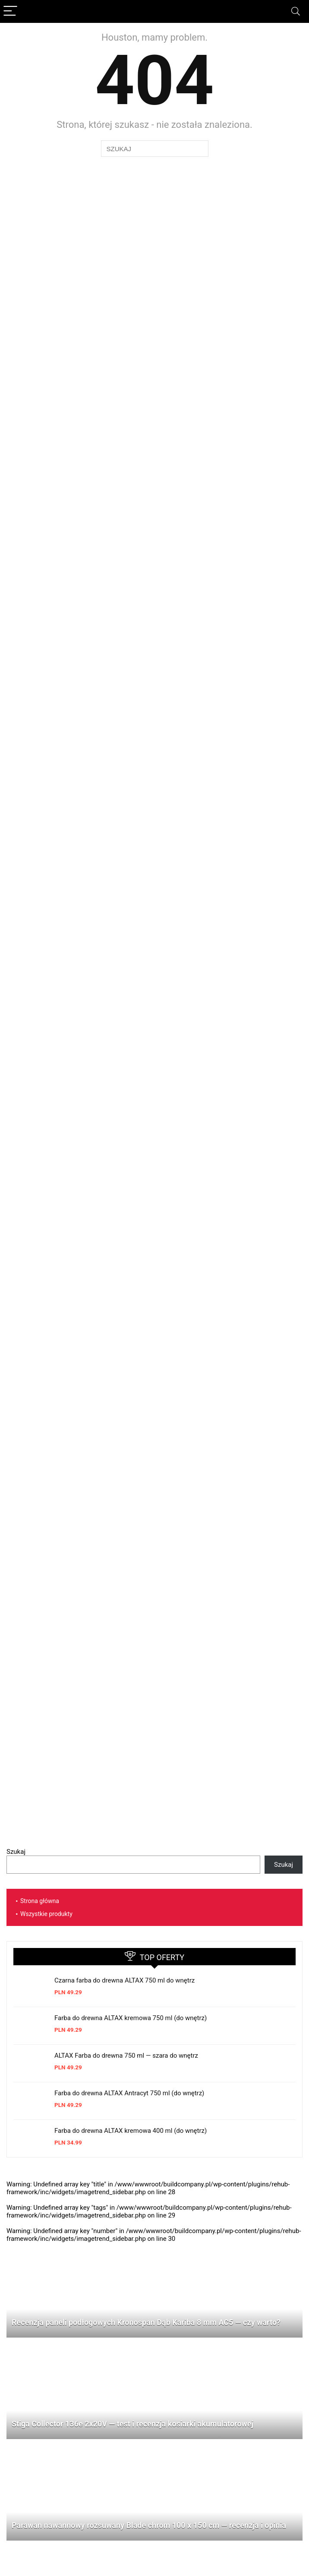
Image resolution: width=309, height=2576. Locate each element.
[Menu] (10, 11)
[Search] (295, 11)
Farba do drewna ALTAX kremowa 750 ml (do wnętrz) (130, 2018)
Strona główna (39, 1900)
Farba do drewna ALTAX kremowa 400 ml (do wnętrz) (130, 2131)
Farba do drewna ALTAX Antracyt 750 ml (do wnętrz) (129, 2093)
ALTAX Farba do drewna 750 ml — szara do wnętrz (126, 2055)
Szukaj (15, 1852)
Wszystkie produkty (46, 1913)
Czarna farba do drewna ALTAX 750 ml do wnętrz (124, 1980)
